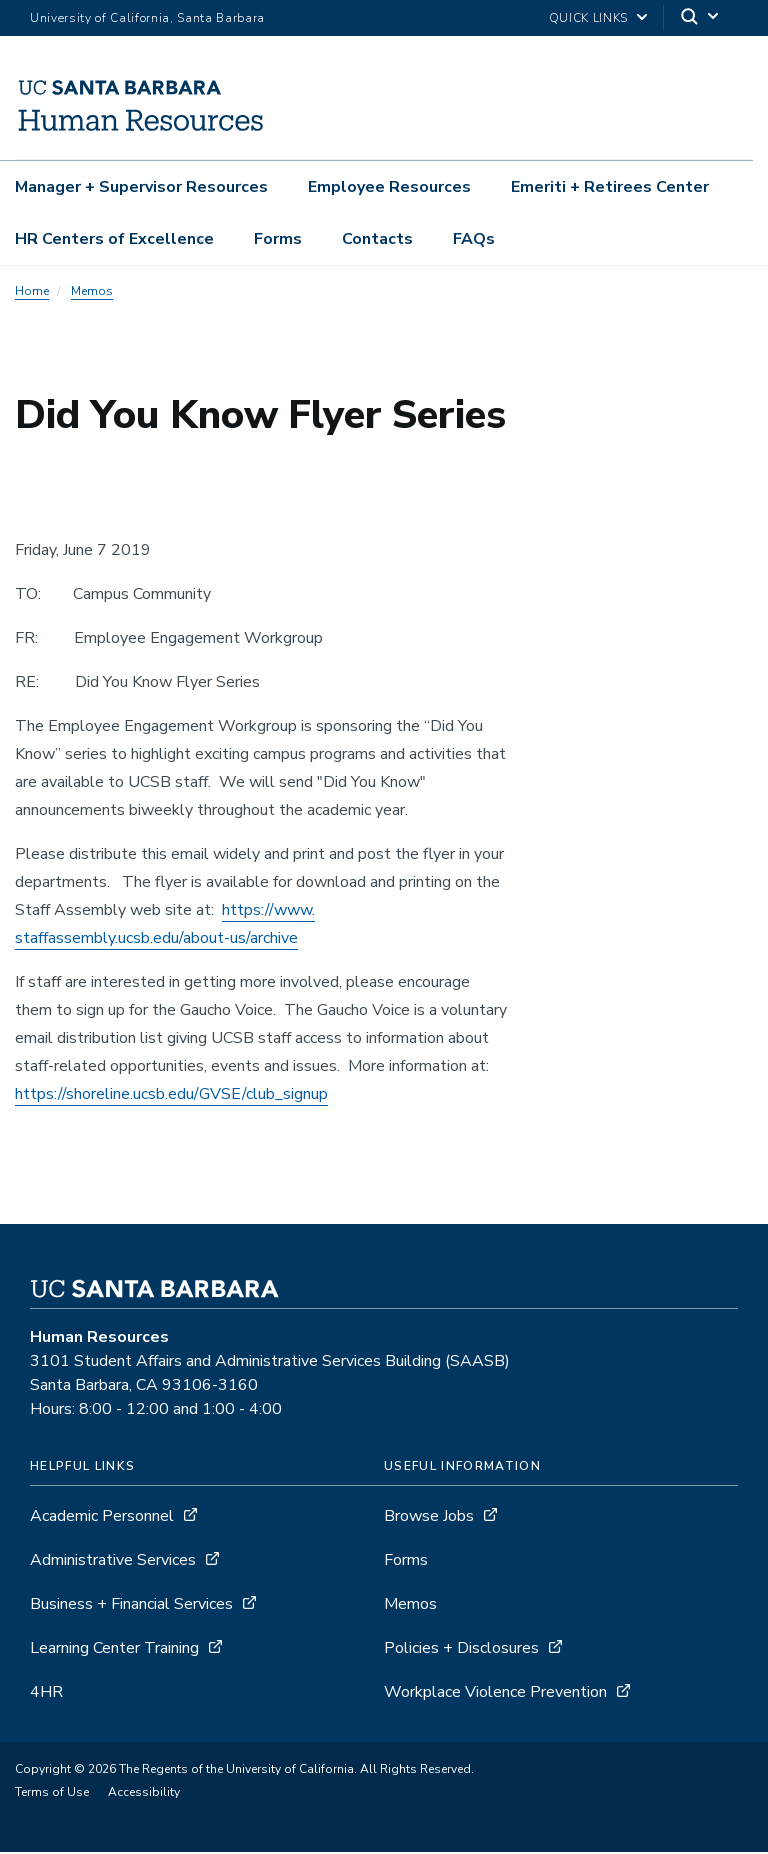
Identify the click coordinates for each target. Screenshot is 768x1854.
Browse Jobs (429, 1518)
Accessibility (144, 1794)
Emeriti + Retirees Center (610, 187)
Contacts (377, 239)
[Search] (701, 18)
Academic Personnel (102, 1518)
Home (32, 293)
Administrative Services (113, 1562)
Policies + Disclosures (461, 1650)
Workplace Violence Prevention (495, 1694)
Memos (92, 293)
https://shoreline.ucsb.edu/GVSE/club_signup (171, 1096)
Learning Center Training (114, 1650)
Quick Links (588, 18)
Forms (278, 239)
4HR (46, 1694)
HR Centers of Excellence (114, 239)
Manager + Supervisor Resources (141, 187)
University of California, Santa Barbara (147, 18)
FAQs (474, 239)
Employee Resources (389, 187)
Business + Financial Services (131, 1606)
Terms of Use (52, 1794)
